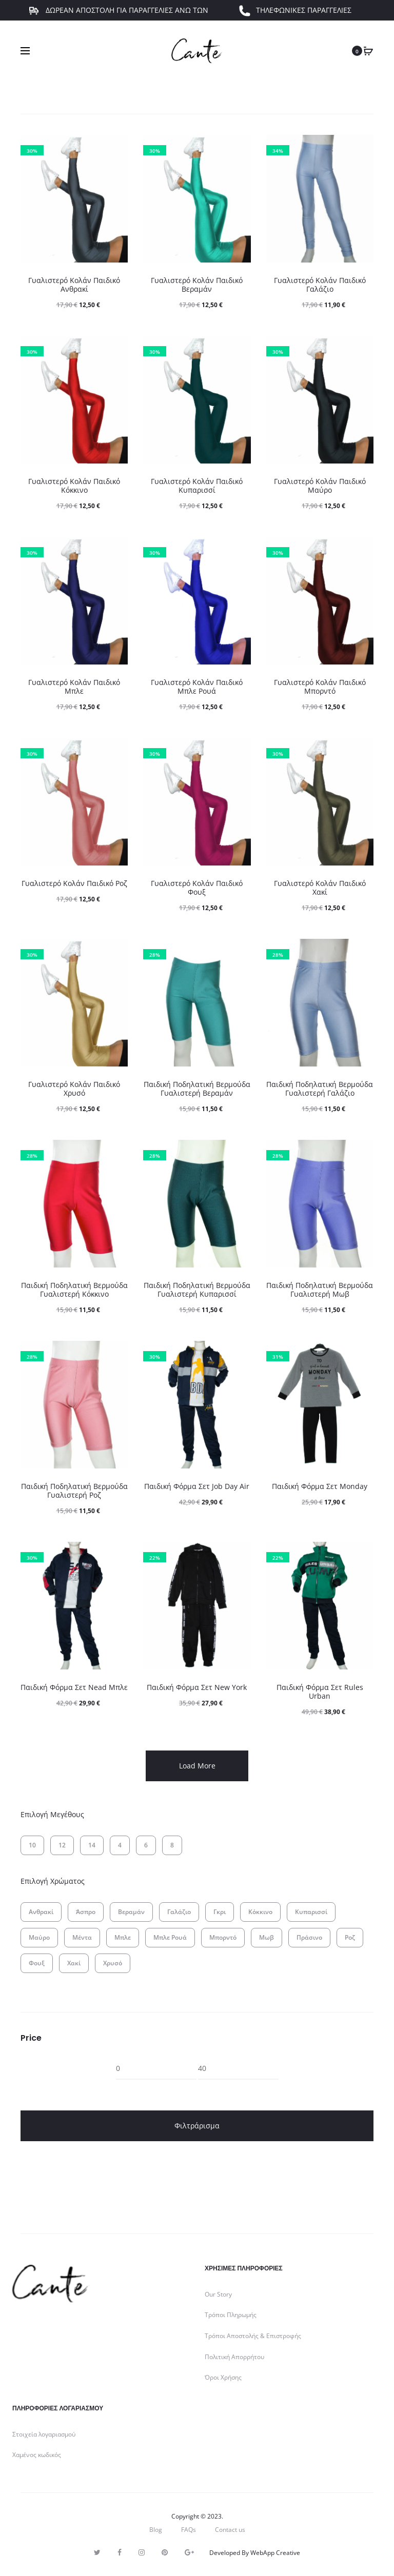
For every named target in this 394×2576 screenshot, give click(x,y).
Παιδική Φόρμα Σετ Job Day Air (196, 1486)
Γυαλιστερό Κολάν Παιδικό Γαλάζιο (320, 284)
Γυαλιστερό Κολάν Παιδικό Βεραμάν (197, 284)
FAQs (188, 2529)
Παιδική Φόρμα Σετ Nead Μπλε (74, 1687)
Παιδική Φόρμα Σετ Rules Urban (320, 1691)
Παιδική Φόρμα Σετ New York (197, 1687)
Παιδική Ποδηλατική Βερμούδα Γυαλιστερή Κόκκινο (74, 1289)
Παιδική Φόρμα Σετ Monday (319, 1486)
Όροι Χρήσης (223, 2377)
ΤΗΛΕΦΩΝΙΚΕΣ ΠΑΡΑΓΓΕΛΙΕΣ (295, 18)
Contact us (230, 2529)
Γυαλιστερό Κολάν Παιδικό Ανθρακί (74, 284)
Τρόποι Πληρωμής (231, 2314)
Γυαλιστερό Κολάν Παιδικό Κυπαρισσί (197, 485)
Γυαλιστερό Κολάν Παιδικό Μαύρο (320, 485)
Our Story (218, 2294)
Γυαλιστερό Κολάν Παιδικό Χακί (320, 887)
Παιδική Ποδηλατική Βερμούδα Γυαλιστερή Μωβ (319, 1289)
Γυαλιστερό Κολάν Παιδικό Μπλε (74, 686)
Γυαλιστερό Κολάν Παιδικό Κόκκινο (74, 485)
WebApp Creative (275, 2552)
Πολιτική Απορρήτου (234, 2356)
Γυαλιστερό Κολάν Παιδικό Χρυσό (74, 1088)
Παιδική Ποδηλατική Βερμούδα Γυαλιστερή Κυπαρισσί (197, 1289)
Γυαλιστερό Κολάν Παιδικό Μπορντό (320, 686)
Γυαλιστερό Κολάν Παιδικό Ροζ (74, 883)
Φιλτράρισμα (197, 2125)
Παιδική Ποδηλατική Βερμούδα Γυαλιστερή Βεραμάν (197, 1088)
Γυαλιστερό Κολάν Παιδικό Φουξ (197, 887)
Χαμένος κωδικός (36, 2454)
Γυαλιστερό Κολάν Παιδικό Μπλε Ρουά (197, 686)
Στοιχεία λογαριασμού (43, 2434)
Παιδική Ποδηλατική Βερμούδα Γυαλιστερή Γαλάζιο (319, 1088)
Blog (155, 2529)
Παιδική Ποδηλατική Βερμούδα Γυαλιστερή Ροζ (74, 1490)
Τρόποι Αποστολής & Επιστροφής (253, 2335)
